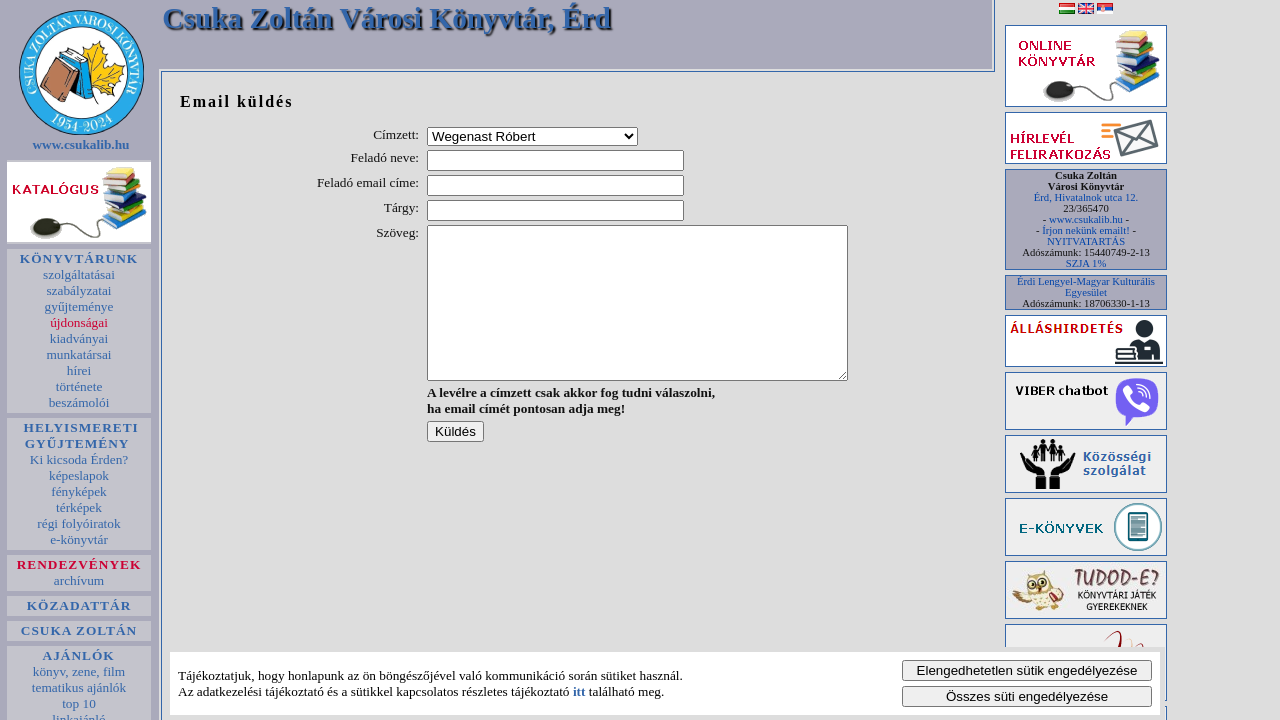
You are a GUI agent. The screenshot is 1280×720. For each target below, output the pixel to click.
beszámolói (78, 402)
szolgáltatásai (79, 274)
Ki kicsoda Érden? (78, 459)
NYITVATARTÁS (1086, 241)
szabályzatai (79, 290)
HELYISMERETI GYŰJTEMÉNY (79, 435)
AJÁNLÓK (79, 655)
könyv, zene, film (78, 671)
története (78, 386)
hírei (78, 370)
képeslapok (79, 475)
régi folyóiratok (79, 523)
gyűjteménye (79, 306)
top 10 (79, 703)
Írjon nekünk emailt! (1086, 230)
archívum (79, 580)
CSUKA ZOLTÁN (79, 630)
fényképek (79, 491)
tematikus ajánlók (78, 687)
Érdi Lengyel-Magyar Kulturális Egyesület (1086, 287)
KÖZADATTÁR (78, 605)
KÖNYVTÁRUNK (78, 258)
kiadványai (78, 338)
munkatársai (79, 354)
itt (579, 691)
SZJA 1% (1086, 263)
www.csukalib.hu (81, 144)
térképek (79, 507)
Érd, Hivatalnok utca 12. (1086, 197)
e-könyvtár (79, 539)
